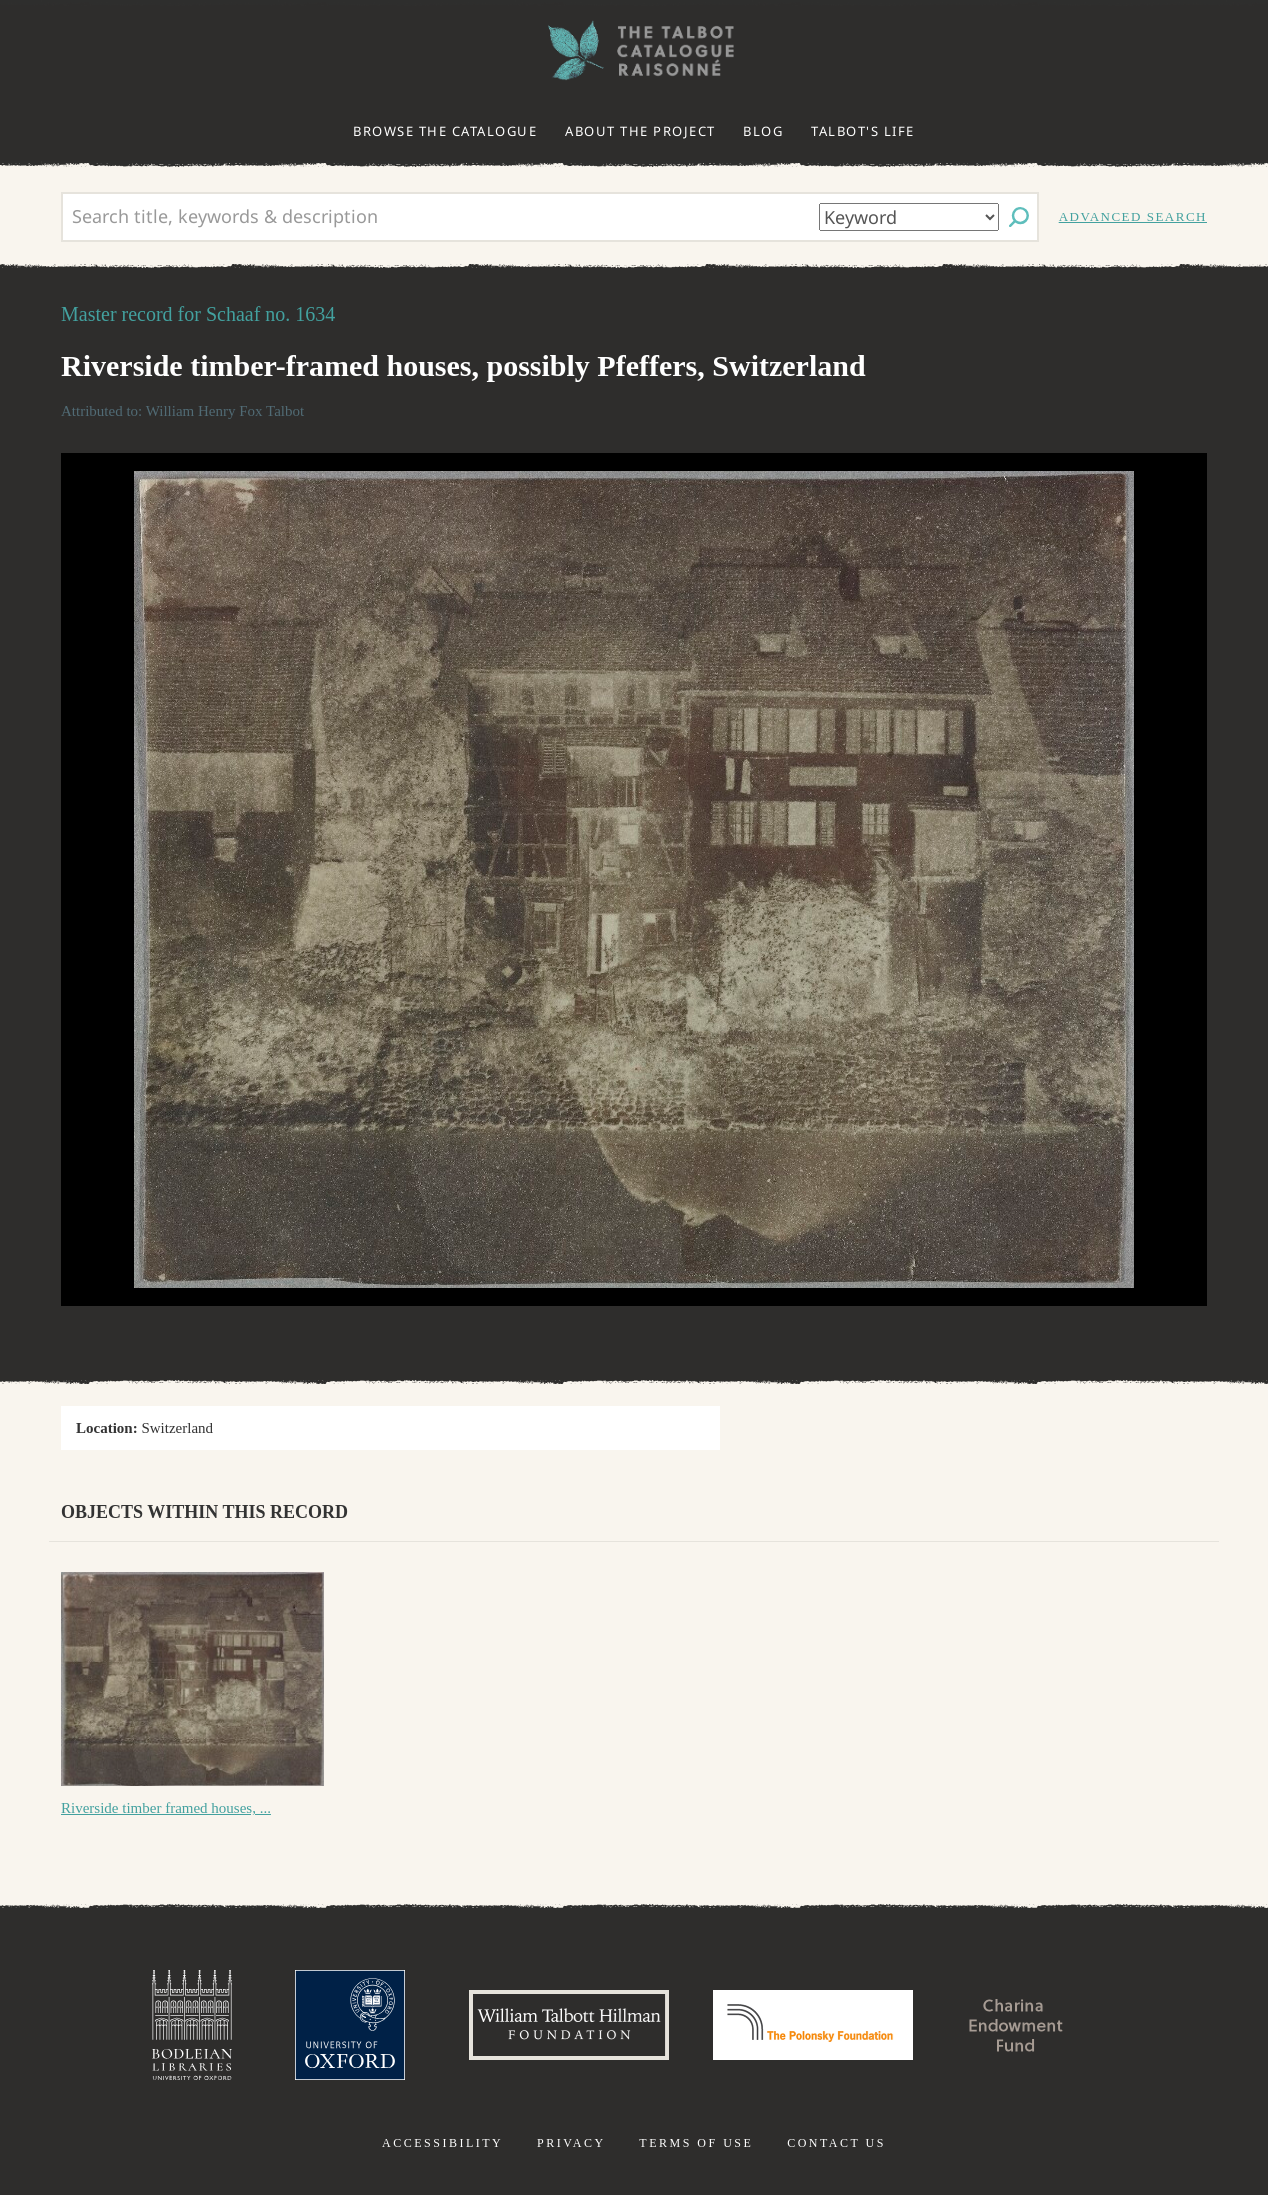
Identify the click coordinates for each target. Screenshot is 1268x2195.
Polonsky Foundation (813, 2025)
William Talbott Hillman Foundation (569, 2025)
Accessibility (442, 2143)
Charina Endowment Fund (1017, 2025)
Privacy (571, 2143)
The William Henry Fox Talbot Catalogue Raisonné (634, 50)
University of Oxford (350, 2025)
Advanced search (1133, 216)
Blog (763, 131)
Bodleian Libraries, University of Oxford (192, 2025)
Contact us (836, 2143)
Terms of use (696, 2143)
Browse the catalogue (445, 131)
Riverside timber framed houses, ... (166, 1808)
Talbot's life (863, 131)
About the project (640, 131)
